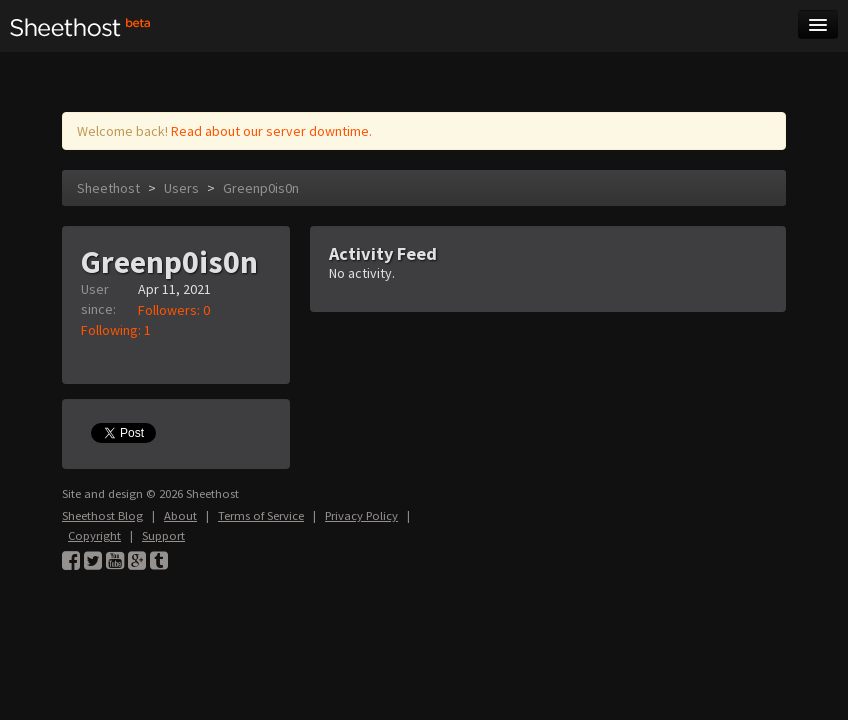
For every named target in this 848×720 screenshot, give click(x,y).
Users (181, 188)
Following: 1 (116, 330)
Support (163, 535)
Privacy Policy (361, 515)
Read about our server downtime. (271, 131)
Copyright (94, 535)
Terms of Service (261, 515)
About (180, 515)
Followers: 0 (174, 310)
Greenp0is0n (261, 188)
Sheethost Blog (102, 515)
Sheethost (108, 188)
